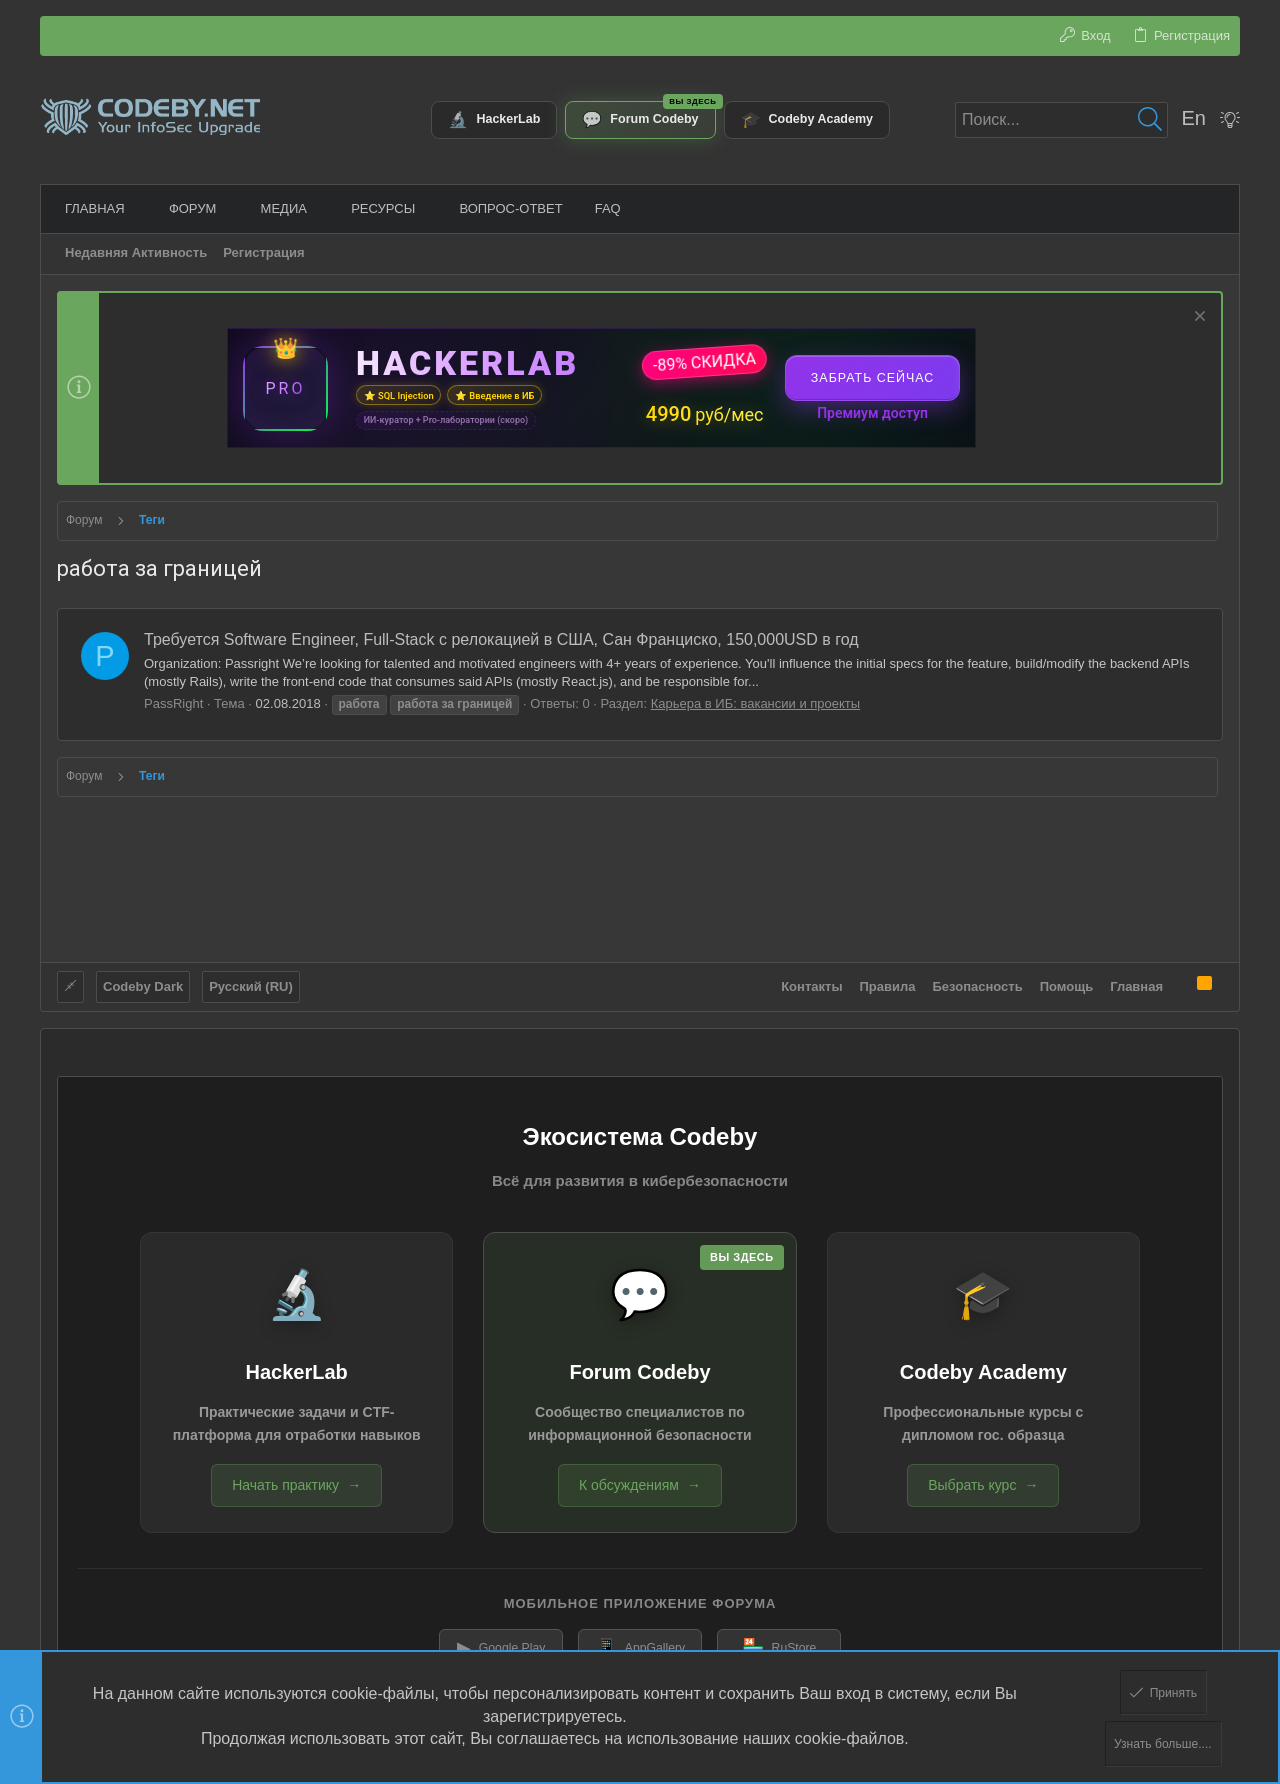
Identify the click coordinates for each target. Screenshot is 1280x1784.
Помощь (1066, 979)
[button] (132, 208)
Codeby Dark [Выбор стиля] (143, 979)
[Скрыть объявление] (1197, 318)
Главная (1136, 979)
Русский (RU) (251, 979)
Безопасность (978, 979)
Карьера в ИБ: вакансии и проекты (755, 703)
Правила (888, 979)
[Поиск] (1061, 120)
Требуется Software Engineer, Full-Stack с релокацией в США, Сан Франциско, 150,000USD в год (501, 639)
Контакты (811, 979)
